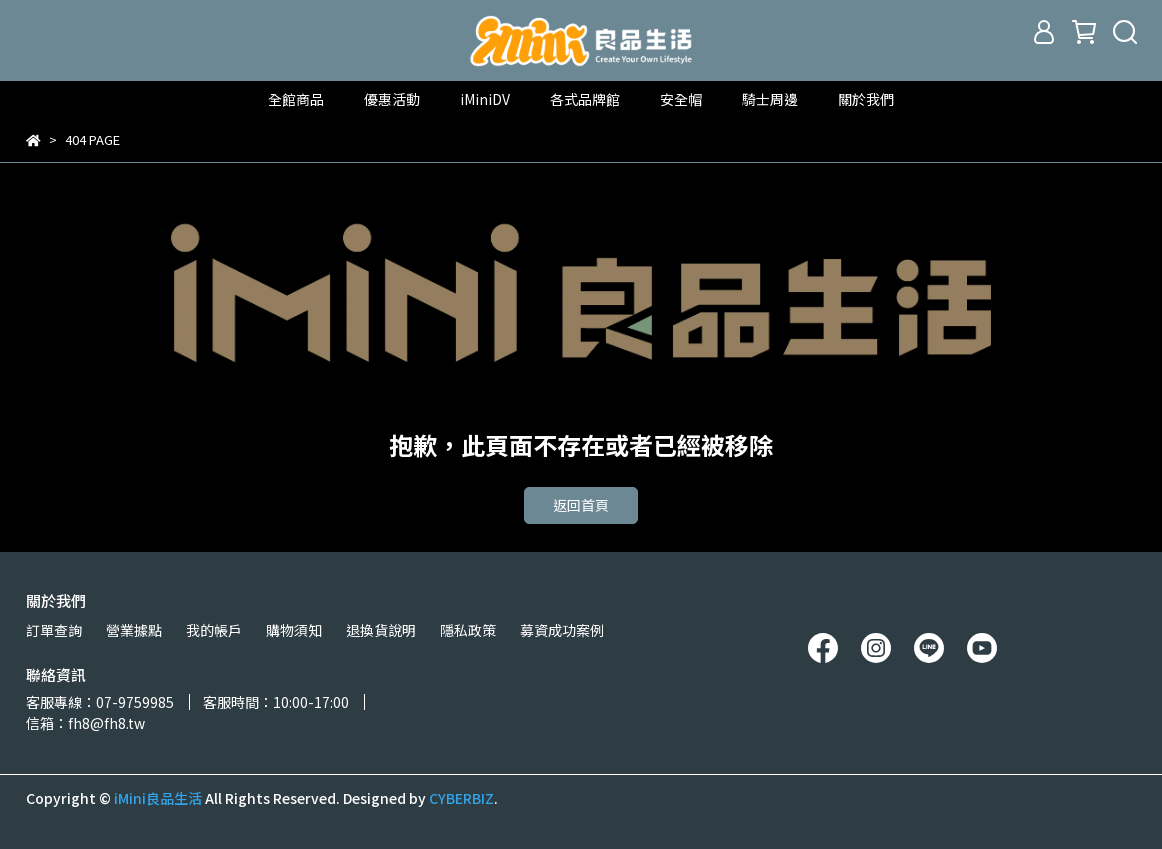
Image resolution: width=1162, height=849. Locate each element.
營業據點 (134, 630)
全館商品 (296, 99)
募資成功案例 (562, 630)
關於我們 (866, 99)
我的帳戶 (214, 630)
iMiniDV (485, 99)
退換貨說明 (381, 630)
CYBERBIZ (461, 798)
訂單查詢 (54, 630)
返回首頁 (581, 505)
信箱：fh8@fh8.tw (85, 723)
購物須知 (294, 630)
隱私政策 (468, 630)
